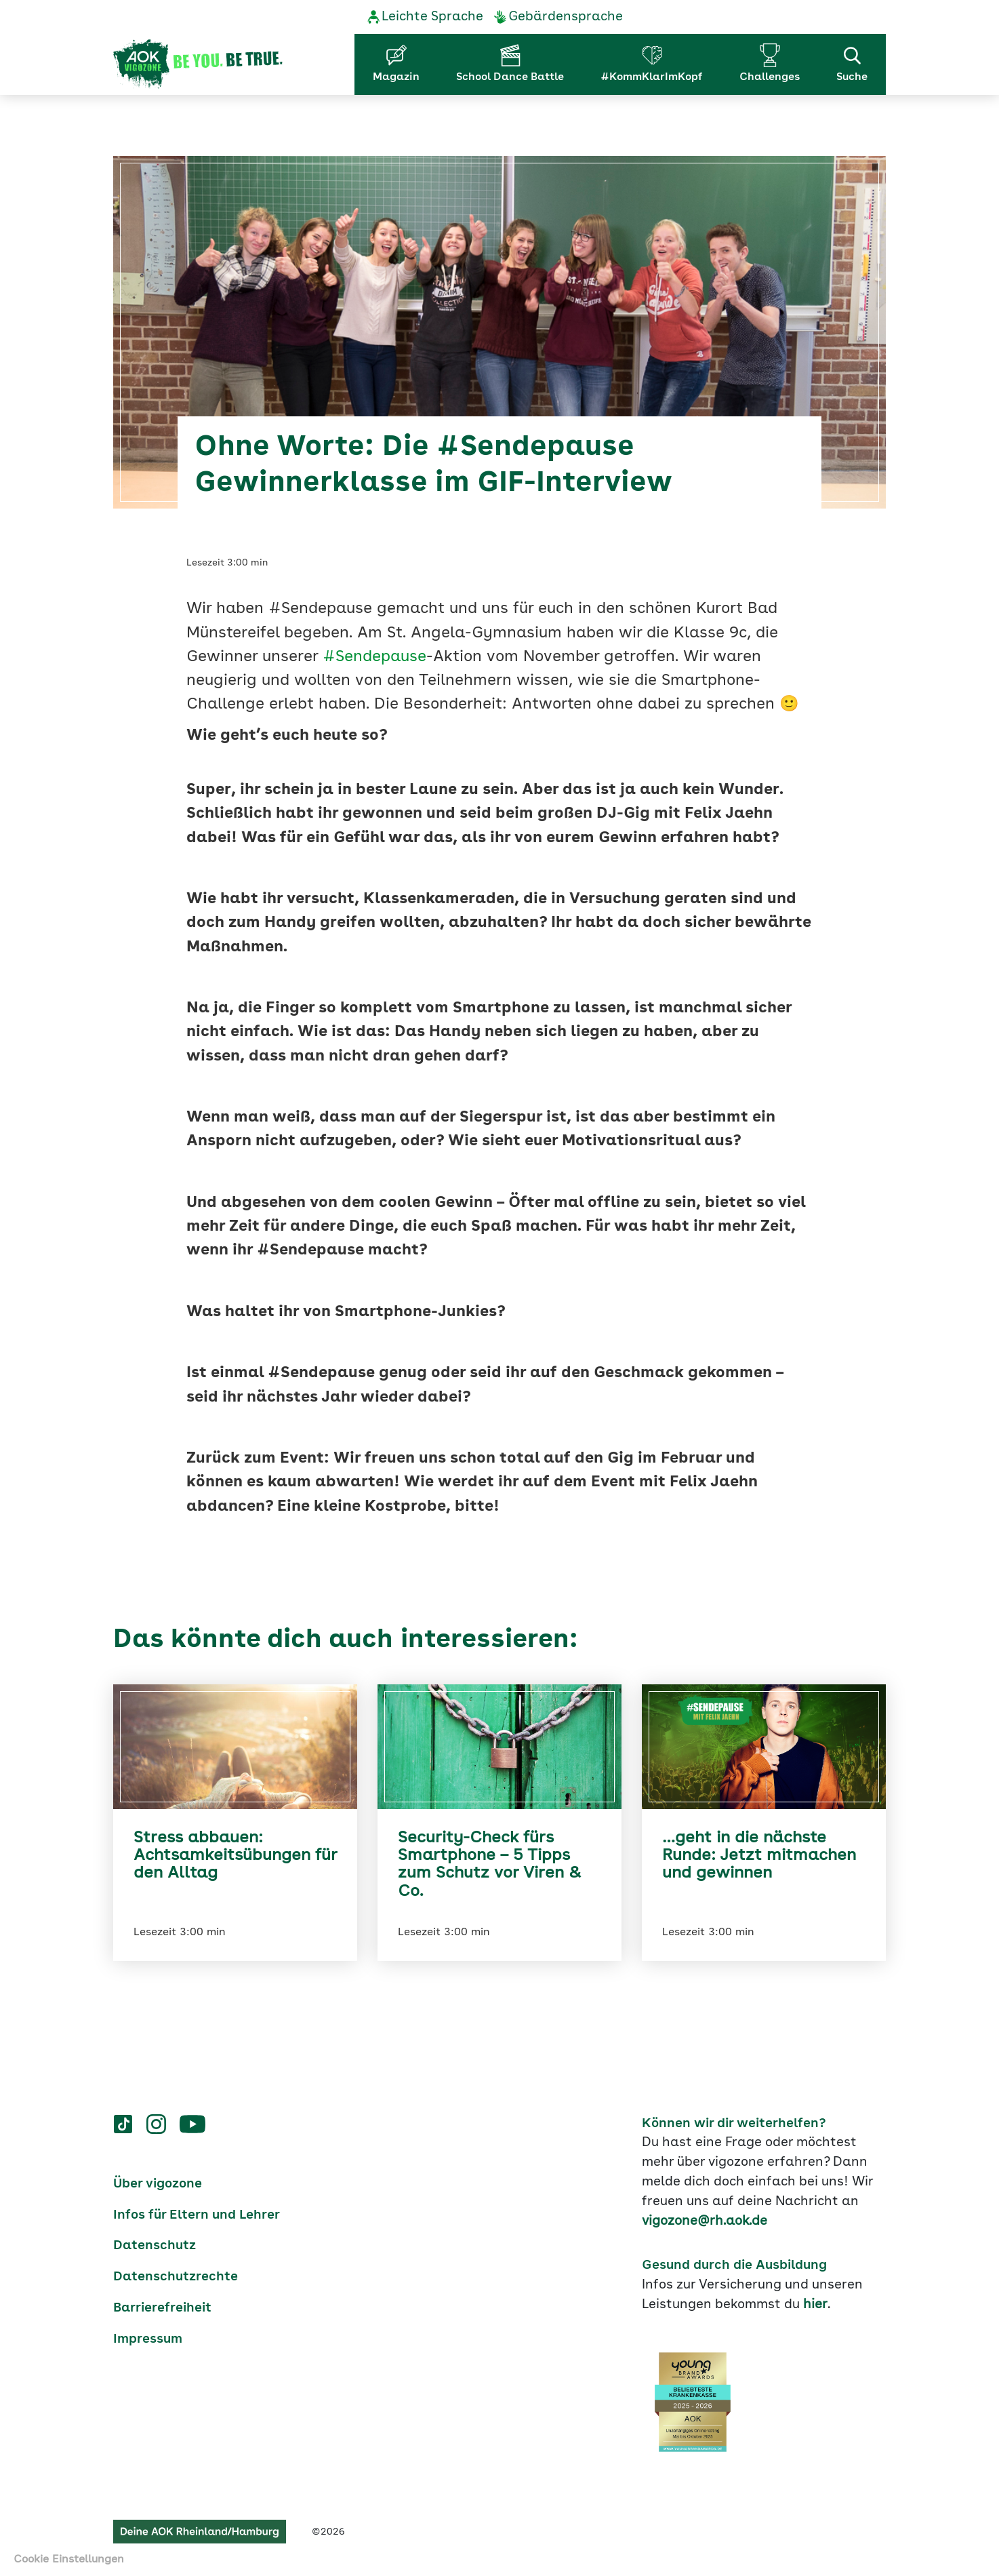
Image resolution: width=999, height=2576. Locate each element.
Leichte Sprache (432, 17)
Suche (852, 63)
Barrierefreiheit (162, 2308)
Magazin (396, 77)
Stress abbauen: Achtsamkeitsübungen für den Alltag (235, 1856)
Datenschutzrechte (175, 2277)
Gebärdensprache (565, 17)
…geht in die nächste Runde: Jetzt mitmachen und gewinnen (759, 1856)
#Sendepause (374, 657)
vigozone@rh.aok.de (704, 2221)
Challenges (769, 77)
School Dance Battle (510, 77)
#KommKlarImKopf (651, 77)
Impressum (147, 2339)
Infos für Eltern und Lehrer (196, 2215)
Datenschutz (154, 2246)
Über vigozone (157, 2184)
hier (815, 2305)
